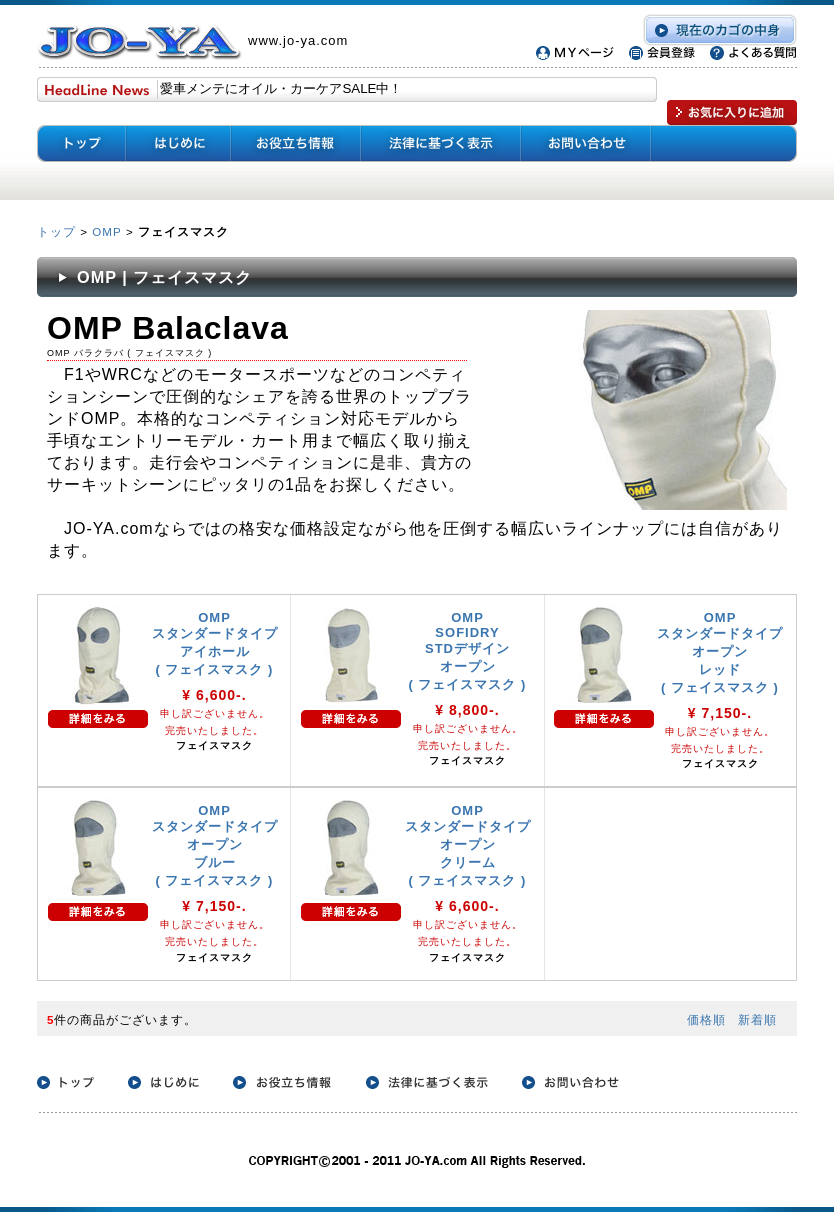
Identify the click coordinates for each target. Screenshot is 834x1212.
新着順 (757, 1019)
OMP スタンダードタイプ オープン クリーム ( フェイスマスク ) (468, 845)
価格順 (706, 1019)
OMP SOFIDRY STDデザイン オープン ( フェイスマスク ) (468, 651)
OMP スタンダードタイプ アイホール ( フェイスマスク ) (215, 643)
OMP (106, 231)
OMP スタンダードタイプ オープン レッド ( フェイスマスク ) (720, 652)
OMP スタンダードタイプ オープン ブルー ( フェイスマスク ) (215, 845)
